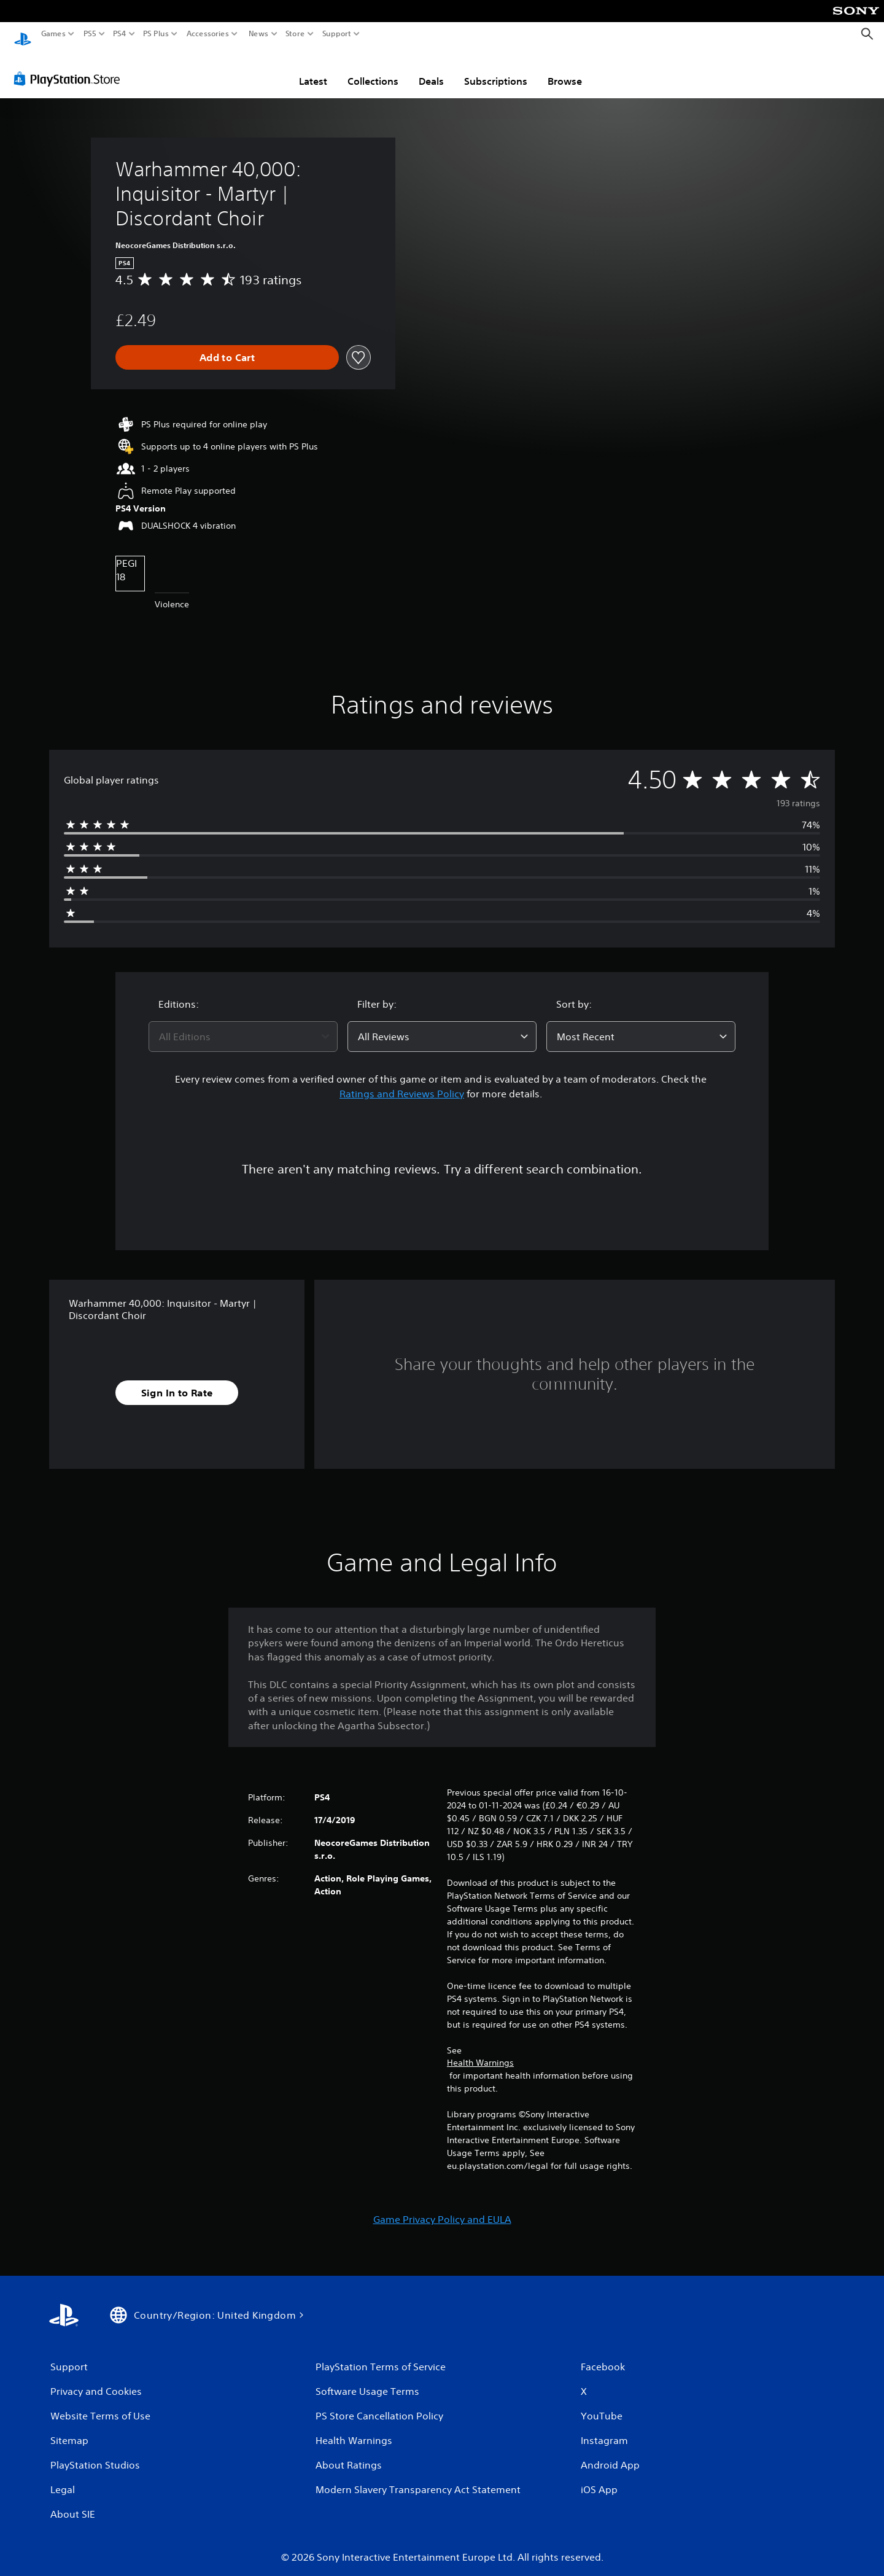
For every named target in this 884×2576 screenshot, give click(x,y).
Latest (313, 69)
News (258, 34)
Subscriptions (495, 69)
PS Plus (156, 34)
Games (53, 34)
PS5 (89, 34)
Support (337, 34)
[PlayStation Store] (70, 67)
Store (295, 34)
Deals (431, 69)
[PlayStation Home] (22, 34)
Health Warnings (480, 2051)
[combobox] (243, 1025)
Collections (372, 69)
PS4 (119, 34)
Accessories (208, 34)
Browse (565, 69)
